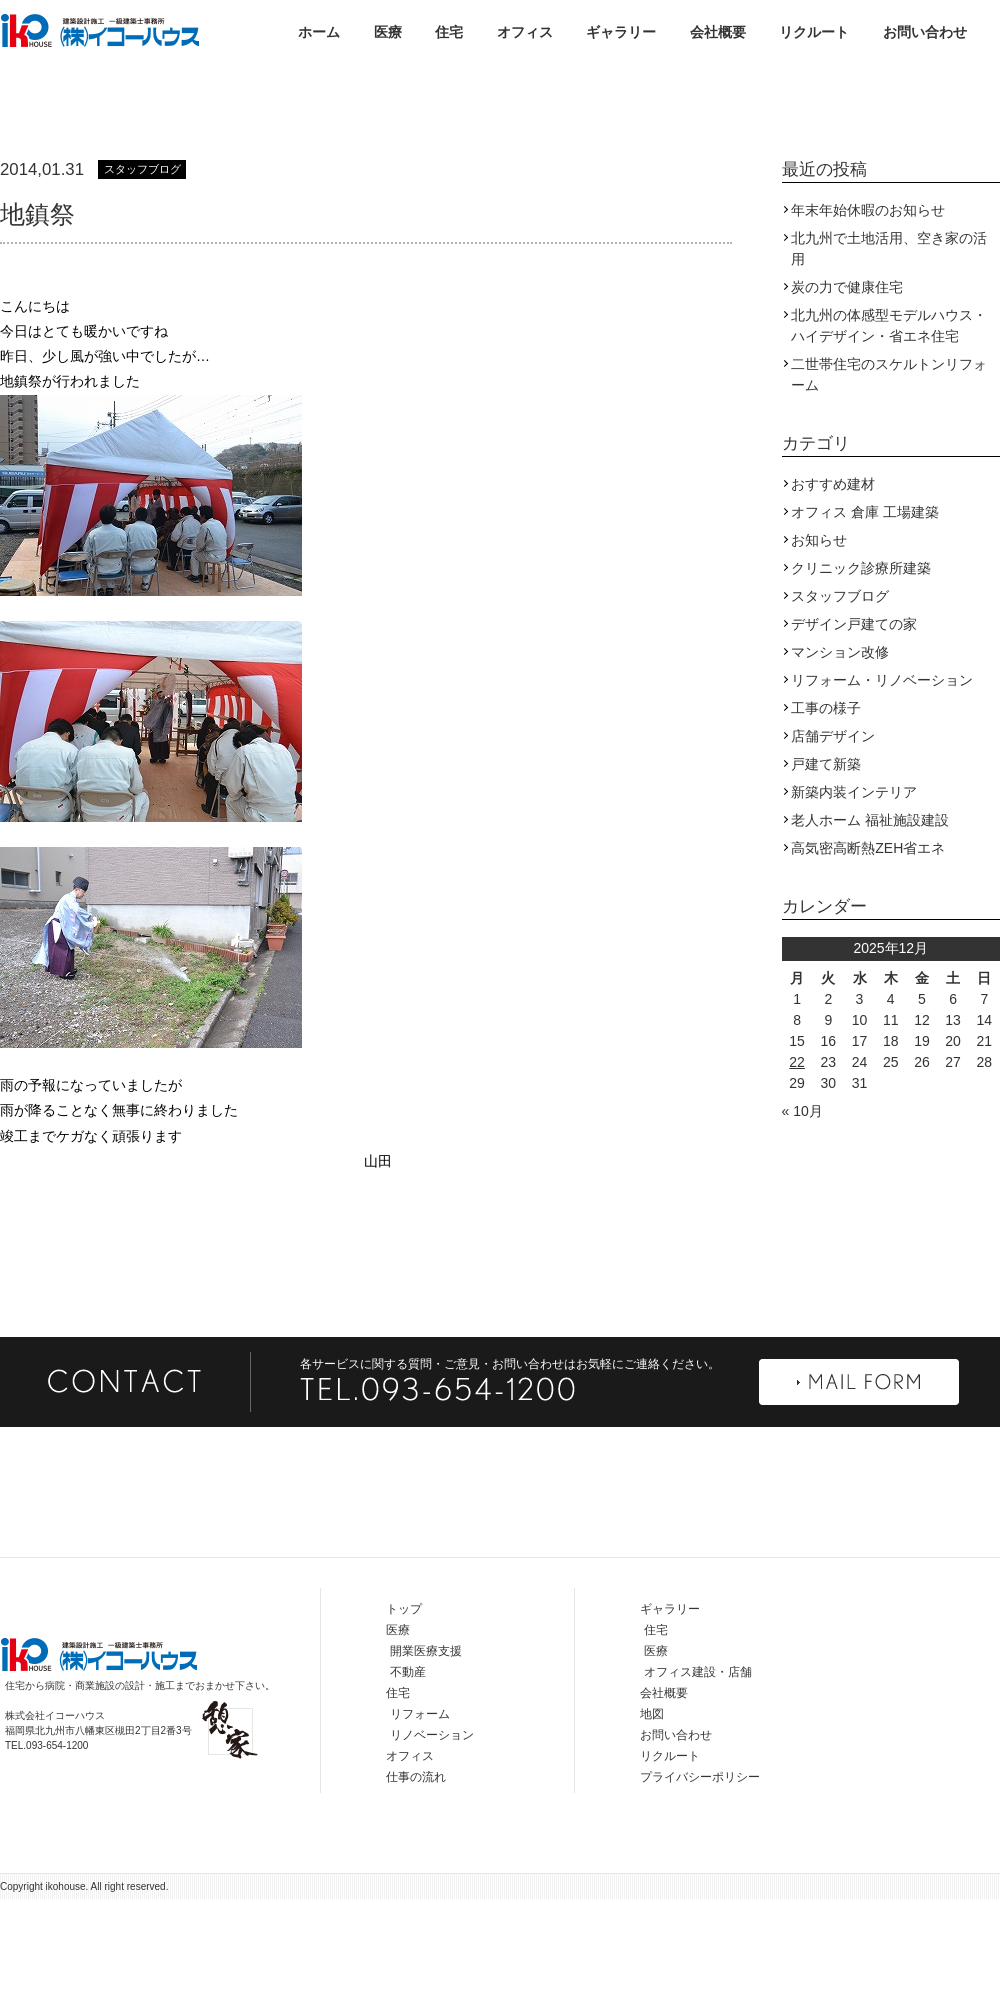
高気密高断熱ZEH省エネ (868, 948)
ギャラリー (621, 32)
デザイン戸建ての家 (854, 724)
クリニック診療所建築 (861, 668)
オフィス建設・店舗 (698, 1772)
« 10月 (802, 1211)
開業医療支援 (426, 1751)
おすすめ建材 (833, 584)
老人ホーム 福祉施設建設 (870, 920)
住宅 (449, 32)
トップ (404, 1709)
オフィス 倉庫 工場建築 (865, 612)
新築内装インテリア (854, 892)
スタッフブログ (142, 269)
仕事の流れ (416, 1877)
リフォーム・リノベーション (882, 780)
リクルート (814, 32)
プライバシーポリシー (700, 1877)
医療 (388, 32)
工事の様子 (826, 808)
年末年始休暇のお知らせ (868, 310)
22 (797, 1162)
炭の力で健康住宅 (847, 387)
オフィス (525, 32)
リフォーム (420, 1814)
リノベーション (432, 1835)
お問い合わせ (925, 32)
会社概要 (718, 32)
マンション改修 (840, 752)
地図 (652, 1814)
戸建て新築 (826, 864)
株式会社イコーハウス (100, 30)
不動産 (408, 1772)
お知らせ (819, 640)
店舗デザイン (833, 836)
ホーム (319, 32)
